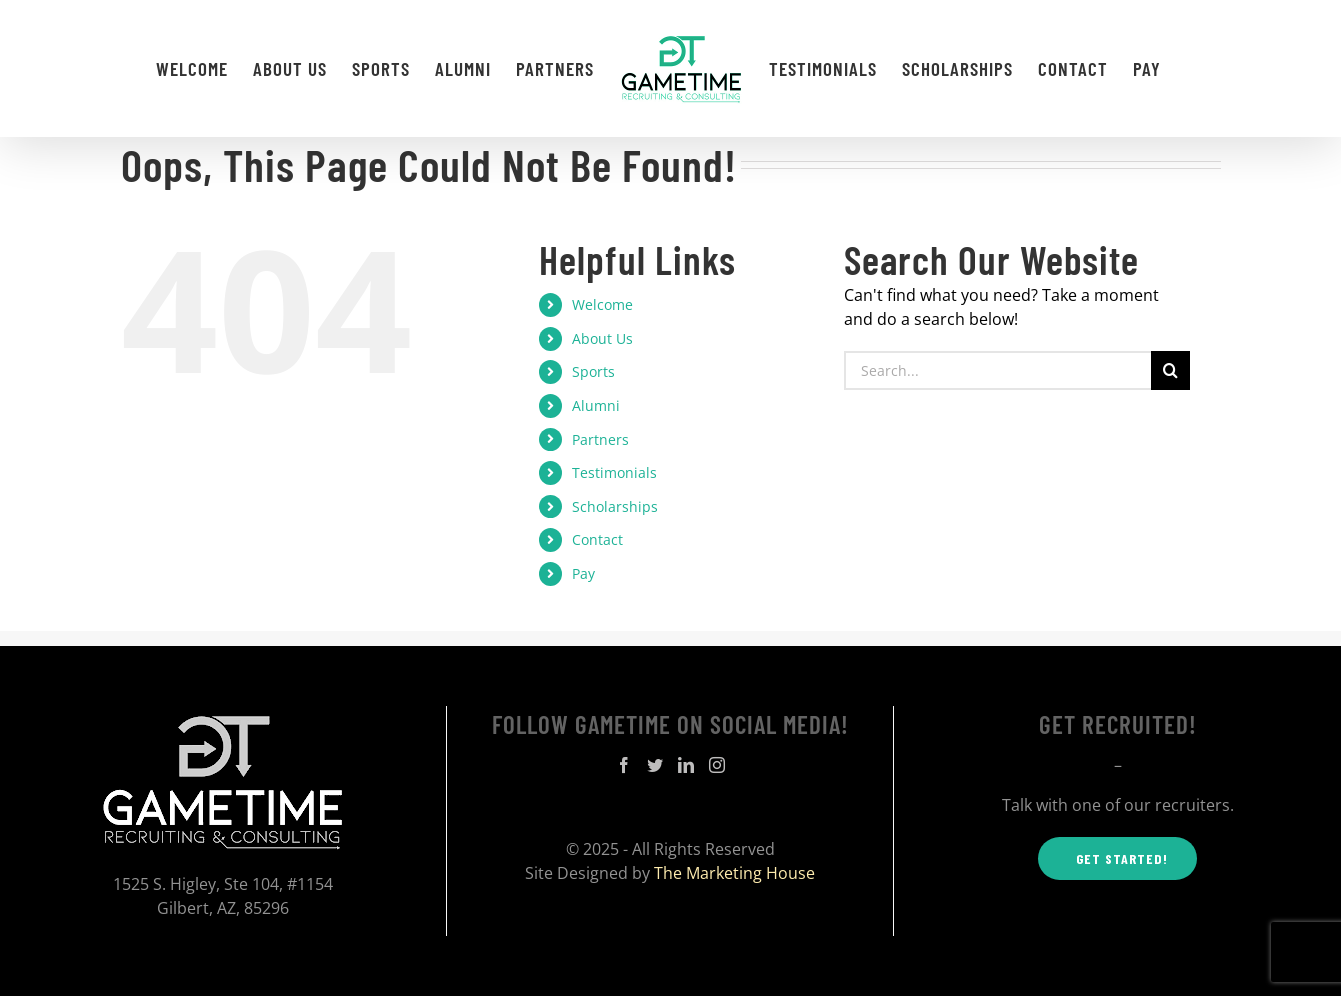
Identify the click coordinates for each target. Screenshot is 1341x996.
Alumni (596, 405)
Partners (600, 439)
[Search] (1170, 370)
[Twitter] (655, 765)
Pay (583, 573)
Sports (593, 371)
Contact (597, 539)
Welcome (602, 304)
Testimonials (614, 472)
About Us (602, 338)
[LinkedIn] (686, 765)
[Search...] (998, 370)
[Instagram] (717, 765)
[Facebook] (624, 765)
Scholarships (615, 506)
